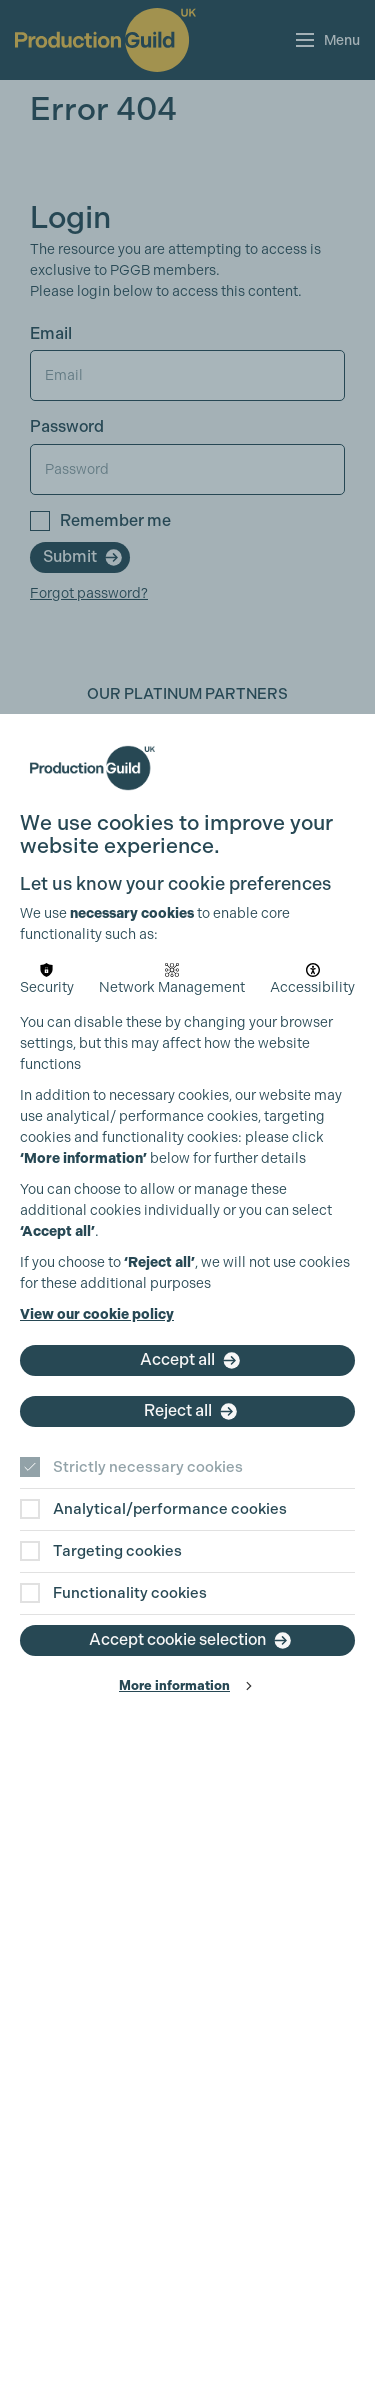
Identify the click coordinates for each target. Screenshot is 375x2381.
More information (174, 1685)
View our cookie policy (97, 1314)
